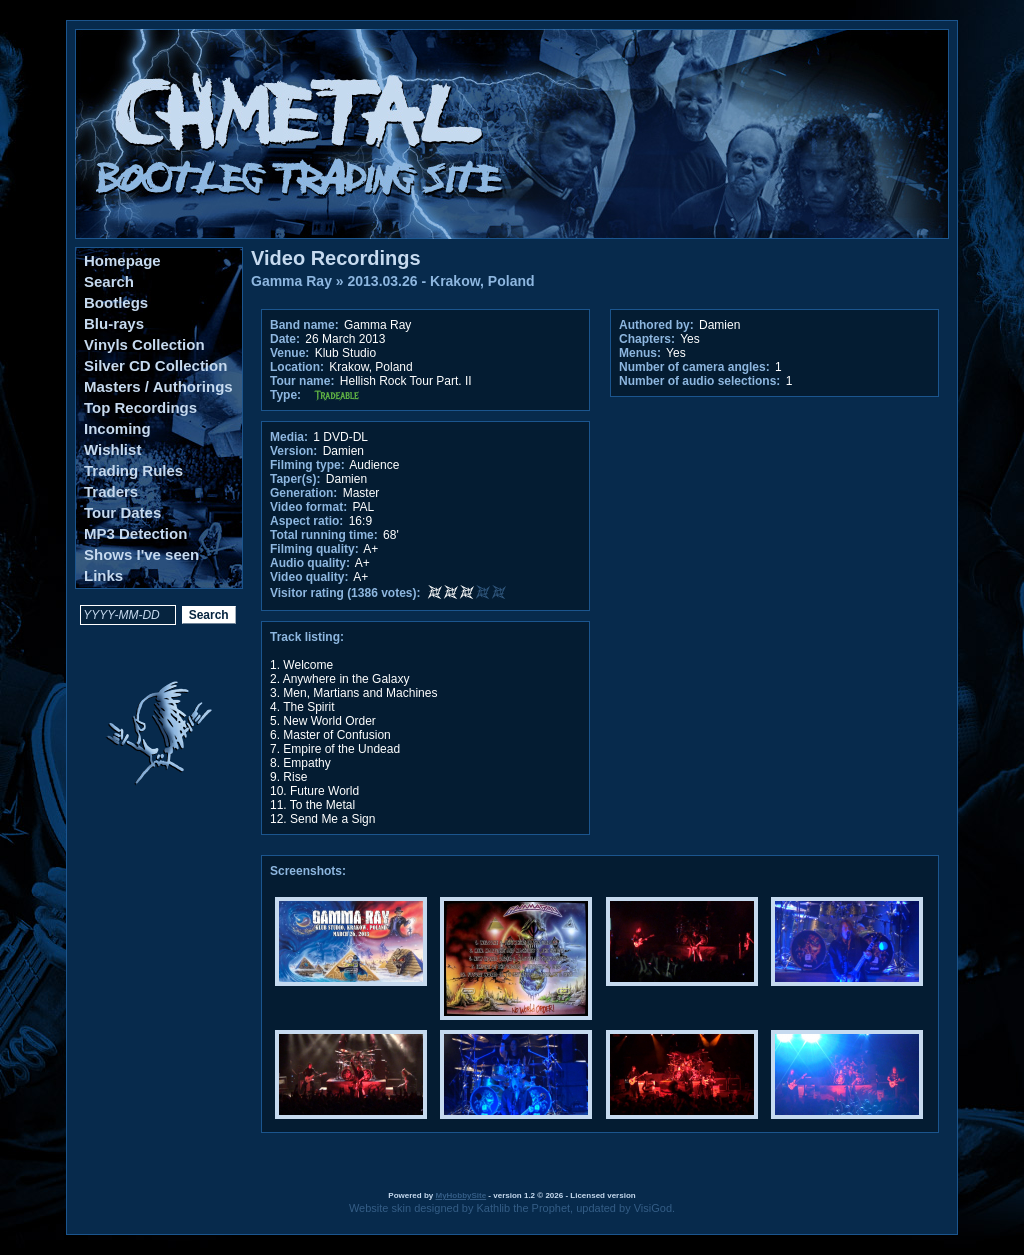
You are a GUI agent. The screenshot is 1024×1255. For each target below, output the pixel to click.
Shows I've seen (141, 554)
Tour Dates (122, 512)
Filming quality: (314, 549)
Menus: (640, 353)
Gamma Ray (291, 281)
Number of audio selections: (699, 381)
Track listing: (307, 637)
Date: (285, 339)
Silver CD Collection (155, 365)
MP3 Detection (135, 533)
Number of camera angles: (694, 367)
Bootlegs (116, 302)
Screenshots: (308, 871)
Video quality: (309, 577)
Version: (293, 451)
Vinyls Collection (144, 344)
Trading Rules (133, 470)
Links (103, 575)
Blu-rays (114, 323)
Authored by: (656, 325)
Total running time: (324, 535)
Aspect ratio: (306, 521)
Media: (289, 437)
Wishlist (112, 449)
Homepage (122, 260)
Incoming (117, 428)
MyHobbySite (460, 1195)
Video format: (308, 507)
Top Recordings (140, 407)
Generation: (303, 493)
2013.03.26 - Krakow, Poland (441, 281)
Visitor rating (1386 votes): (345, 593)
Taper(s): (295, 479)
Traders (111, 491)
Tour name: (302, 381)
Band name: (304, 325)
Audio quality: (310, 563)
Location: (297, 367)
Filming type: (307, 465)
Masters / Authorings (158, 386)
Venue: (289, 353)
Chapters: (647, 339)
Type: (285, 395)
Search (109, 281)
